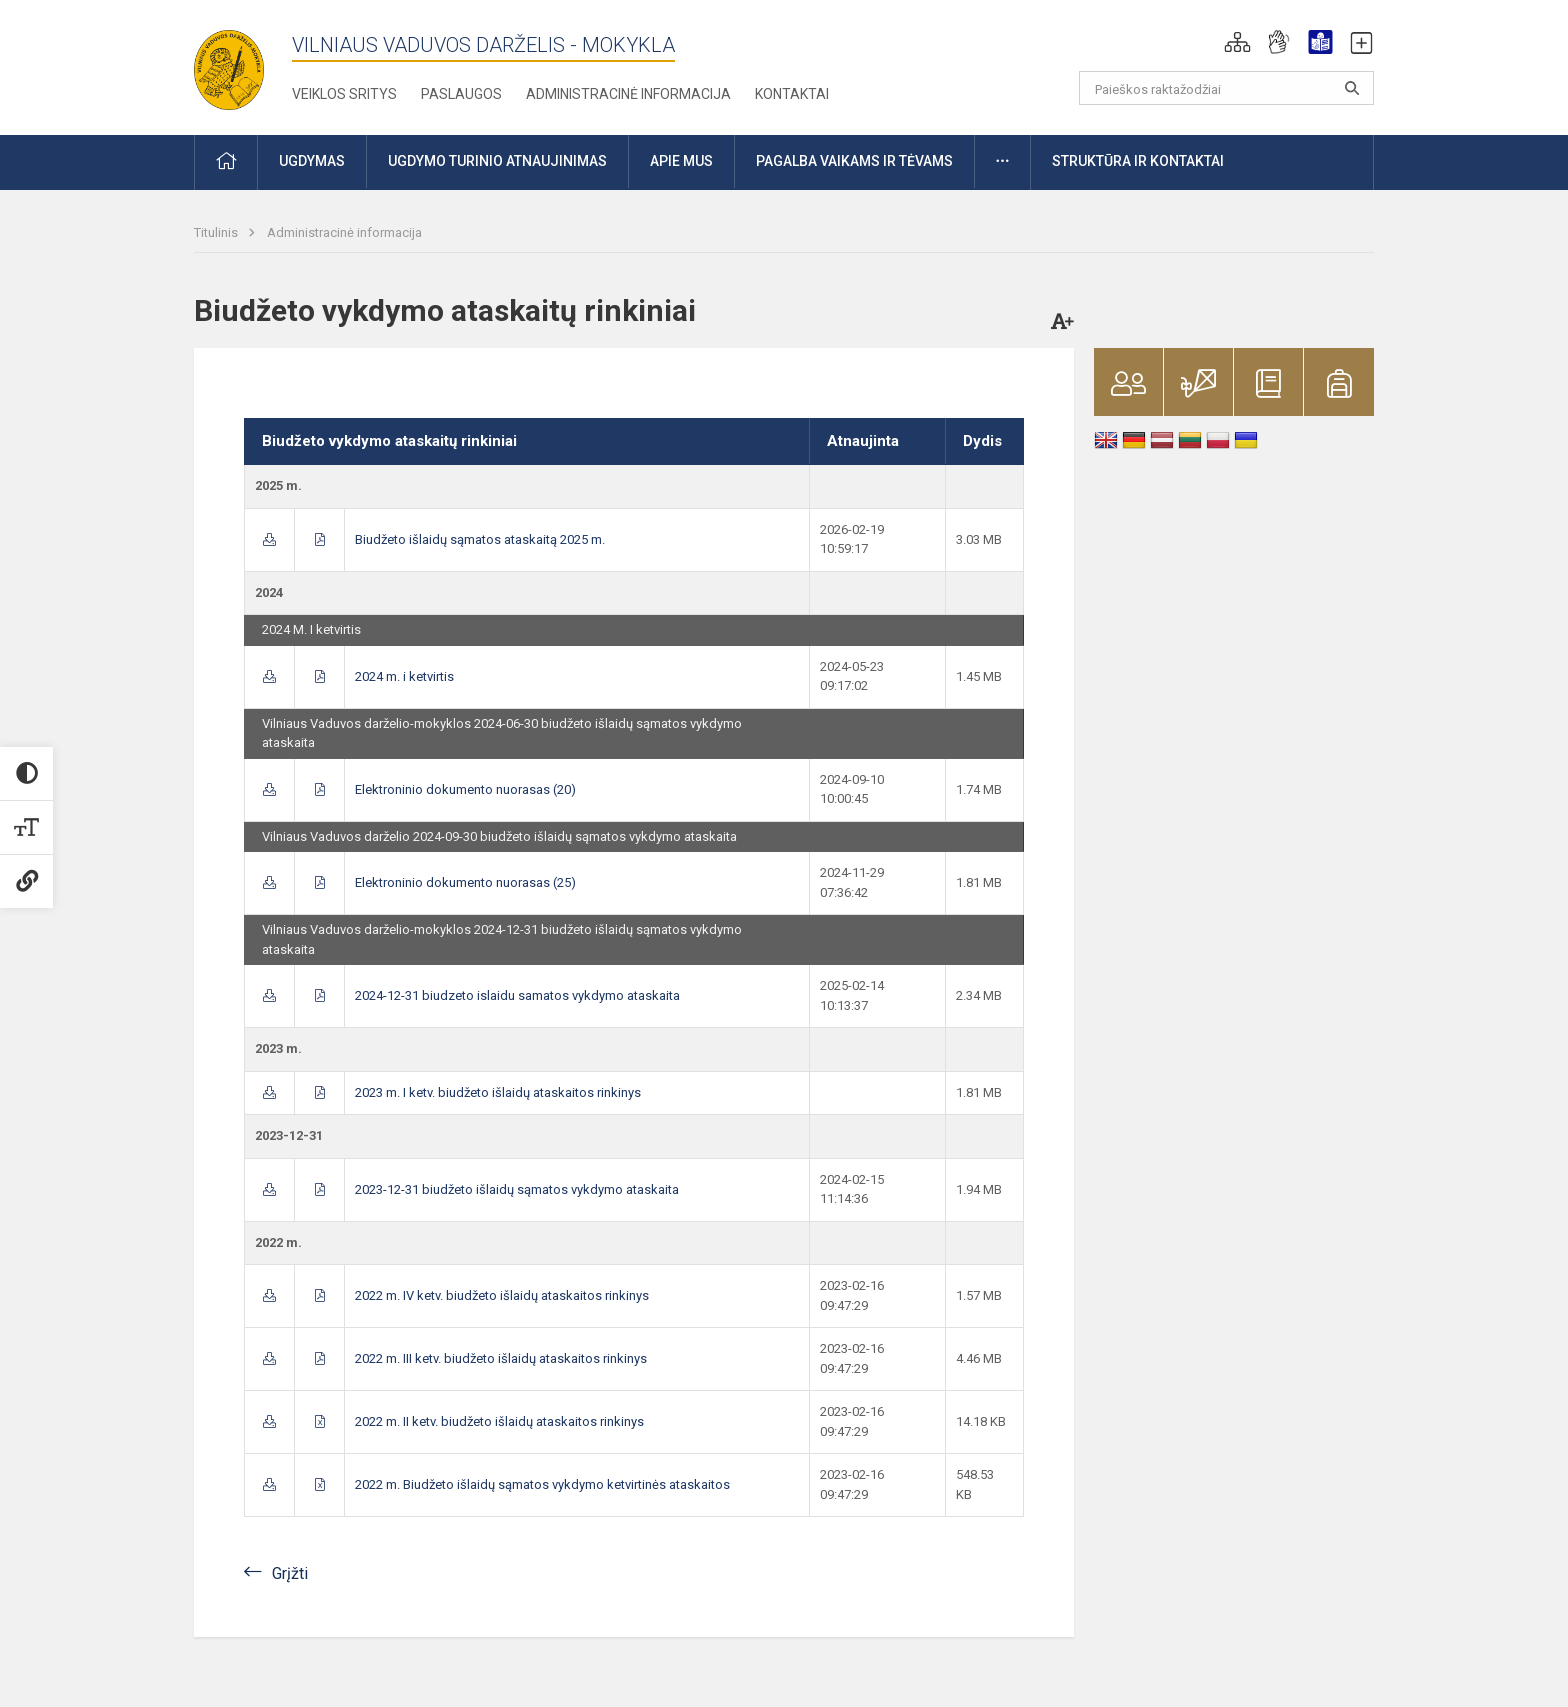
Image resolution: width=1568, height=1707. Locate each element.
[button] (1237, 42)
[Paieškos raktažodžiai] (1226, 88)
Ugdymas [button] (312, 161)
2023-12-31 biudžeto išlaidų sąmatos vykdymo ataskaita (517, 1189)
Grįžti (290, 1573)
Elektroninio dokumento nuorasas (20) (465, 789)
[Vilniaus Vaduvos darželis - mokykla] (229, 63)
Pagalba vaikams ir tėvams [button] (854, 161)
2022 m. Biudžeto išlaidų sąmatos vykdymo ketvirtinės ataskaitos (542, 1484)
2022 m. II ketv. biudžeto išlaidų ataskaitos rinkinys (499, 1421)
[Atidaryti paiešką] (1352, 88)
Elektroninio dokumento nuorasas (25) (465, 882)
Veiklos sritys (344, 94)
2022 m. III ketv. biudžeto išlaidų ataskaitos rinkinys (501, 1358)
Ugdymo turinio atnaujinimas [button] (497, 161)
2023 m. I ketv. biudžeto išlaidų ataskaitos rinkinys (498, 1092)
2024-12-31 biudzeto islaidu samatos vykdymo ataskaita (517, 995)
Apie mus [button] (681, 161)
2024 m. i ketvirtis (404, 676)
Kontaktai (792, 94)
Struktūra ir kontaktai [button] (1138, 161)
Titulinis (217, 232)
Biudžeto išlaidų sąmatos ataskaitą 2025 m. (480, 539)
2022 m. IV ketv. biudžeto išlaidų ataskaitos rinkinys (502, 1295)
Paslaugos (461, 94)
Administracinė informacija (628, 94)
